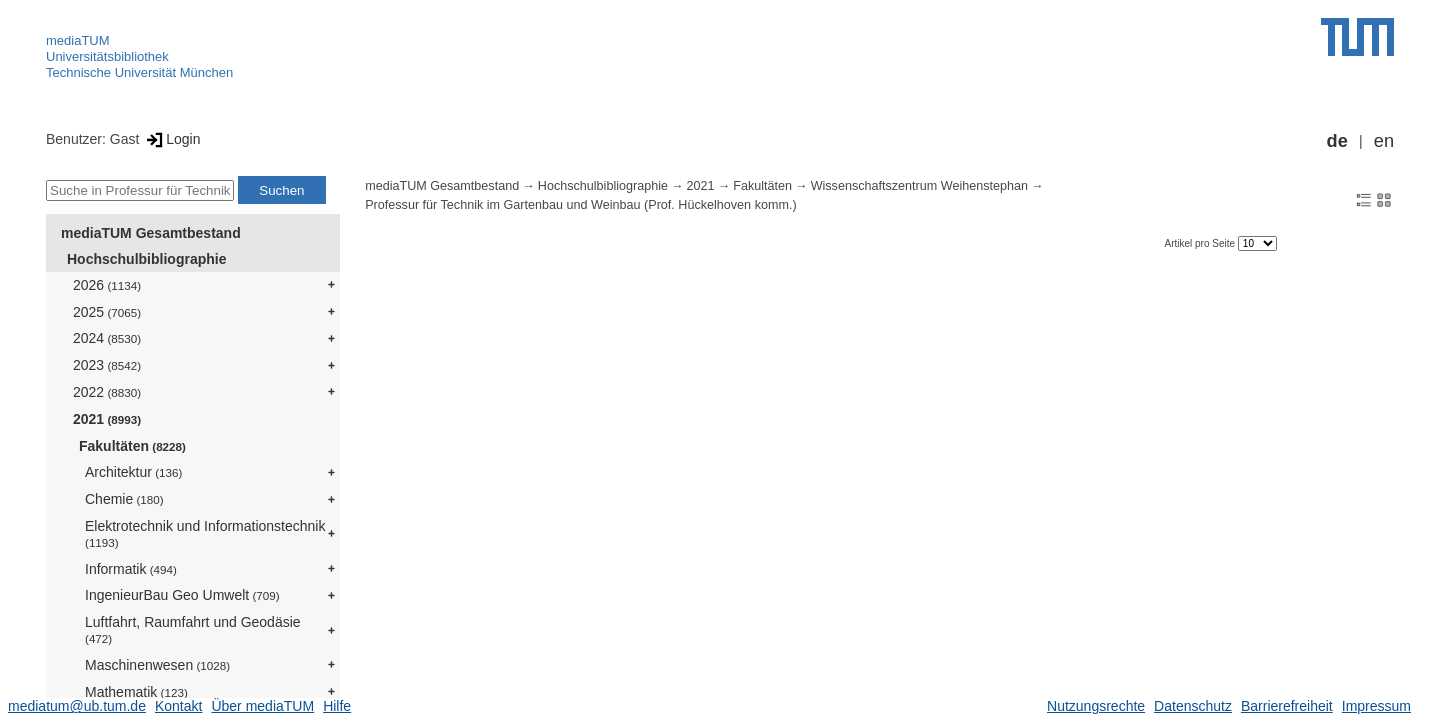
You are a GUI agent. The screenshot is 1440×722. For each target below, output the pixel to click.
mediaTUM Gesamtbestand (151, 233)
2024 (107, 338)
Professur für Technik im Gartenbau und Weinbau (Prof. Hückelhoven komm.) (580, 205)
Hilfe (337, 706)
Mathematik (136, 692)
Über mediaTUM (262, 706)
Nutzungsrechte (1096, 706)
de (1337, 141)
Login (171, 139)
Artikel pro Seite (1200, 243)
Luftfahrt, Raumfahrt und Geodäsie (193, 629)
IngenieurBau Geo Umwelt (182, 595)
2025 (107, 312)
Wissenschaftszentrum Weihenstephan (919, 186)
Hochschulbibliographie (146, 259)
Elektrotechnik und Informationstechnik (205, 533)
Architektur (133, 472)
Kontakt (178, 706)
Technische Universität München (139, 72)
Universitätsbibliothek (107, 56)
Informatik (131, 569)
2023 (107, 365)
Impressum (1376, 706)
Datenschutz (1193, 706)
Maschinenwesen (157, 665)
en (1384, 141)
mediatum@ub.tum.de (77, 706)
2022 (107, 392)
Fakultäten (132, 446)
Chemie (124, 499)
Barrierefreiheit (1287, 706)
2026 (107, 285)
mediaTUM (78, 40)
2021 (107, 419)
